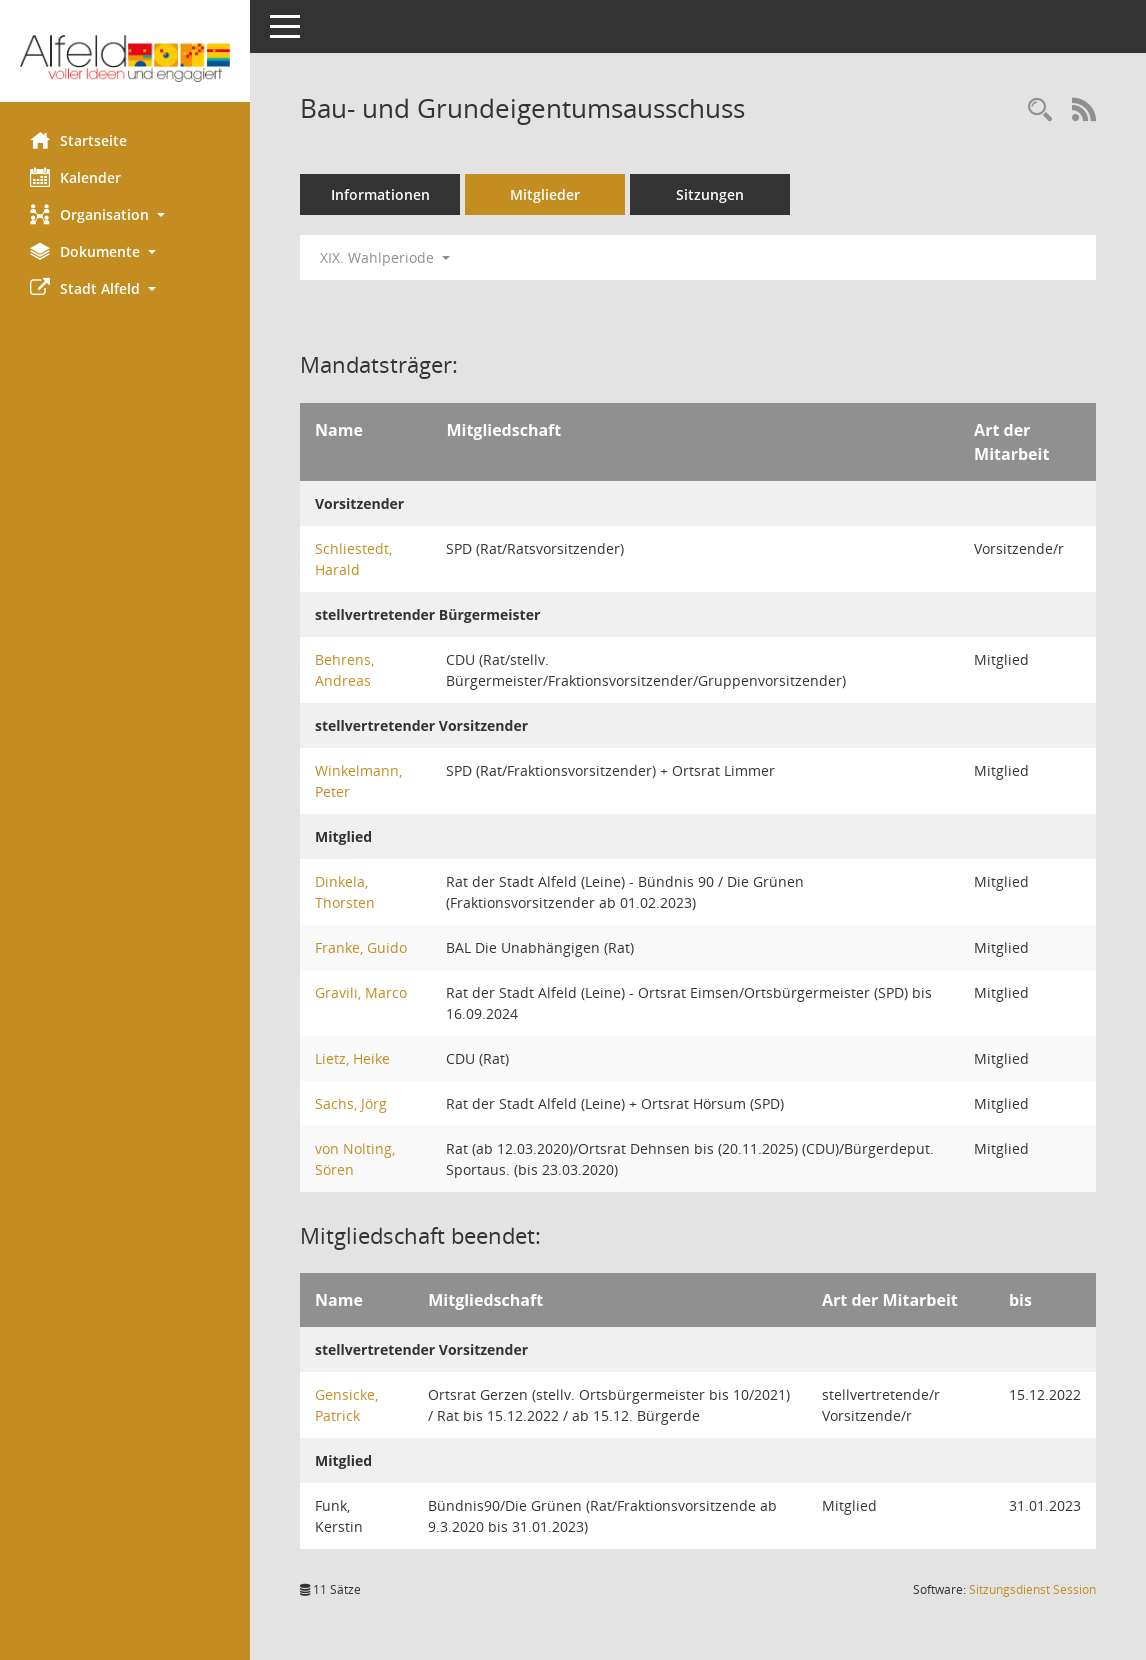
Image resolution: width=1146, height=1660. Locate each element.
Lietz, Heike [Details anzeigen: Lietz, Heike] (352, 1058)
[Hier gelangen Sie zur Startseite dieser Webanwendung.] (125, 58)
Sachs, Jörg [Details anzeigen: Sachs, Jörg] (351, 1103)
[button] (125, 214)
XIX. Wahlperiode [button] (385, 257)
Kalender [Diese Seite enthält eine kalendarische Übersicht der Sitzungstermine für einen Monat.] (75, 177)
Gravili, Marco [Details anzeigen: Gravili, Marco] (361, 992)
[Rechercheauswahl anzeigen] (1040, 110)
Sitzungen (710, 194)
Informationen (380, 194)
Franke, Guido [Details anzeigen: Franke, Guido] (361, 947)
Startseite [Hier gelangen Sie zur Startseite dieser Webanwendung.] (78, 140)
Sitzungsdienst (1032, 1589)
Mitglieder (545, 194)
